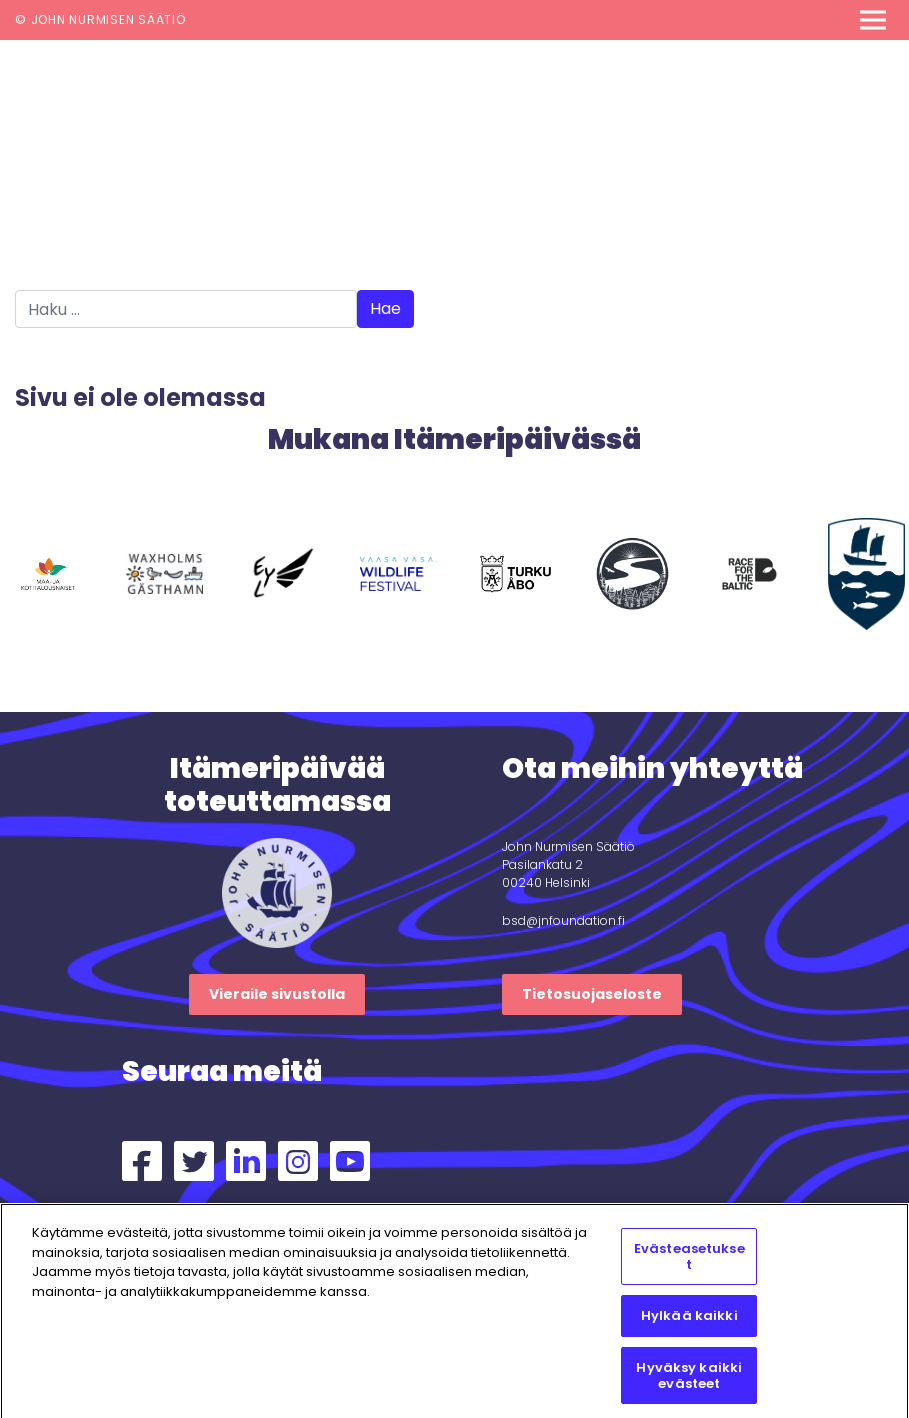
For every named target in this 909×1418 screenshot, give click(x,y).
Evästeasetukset (689, 1262)
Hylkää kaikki (689, 1321)
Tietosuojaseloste (592, 994)
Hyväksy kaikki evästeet (689, 1380)
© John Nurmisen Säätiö (100, 19)
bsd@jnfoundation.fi (563, 920)
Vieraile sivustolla (277, 994)
